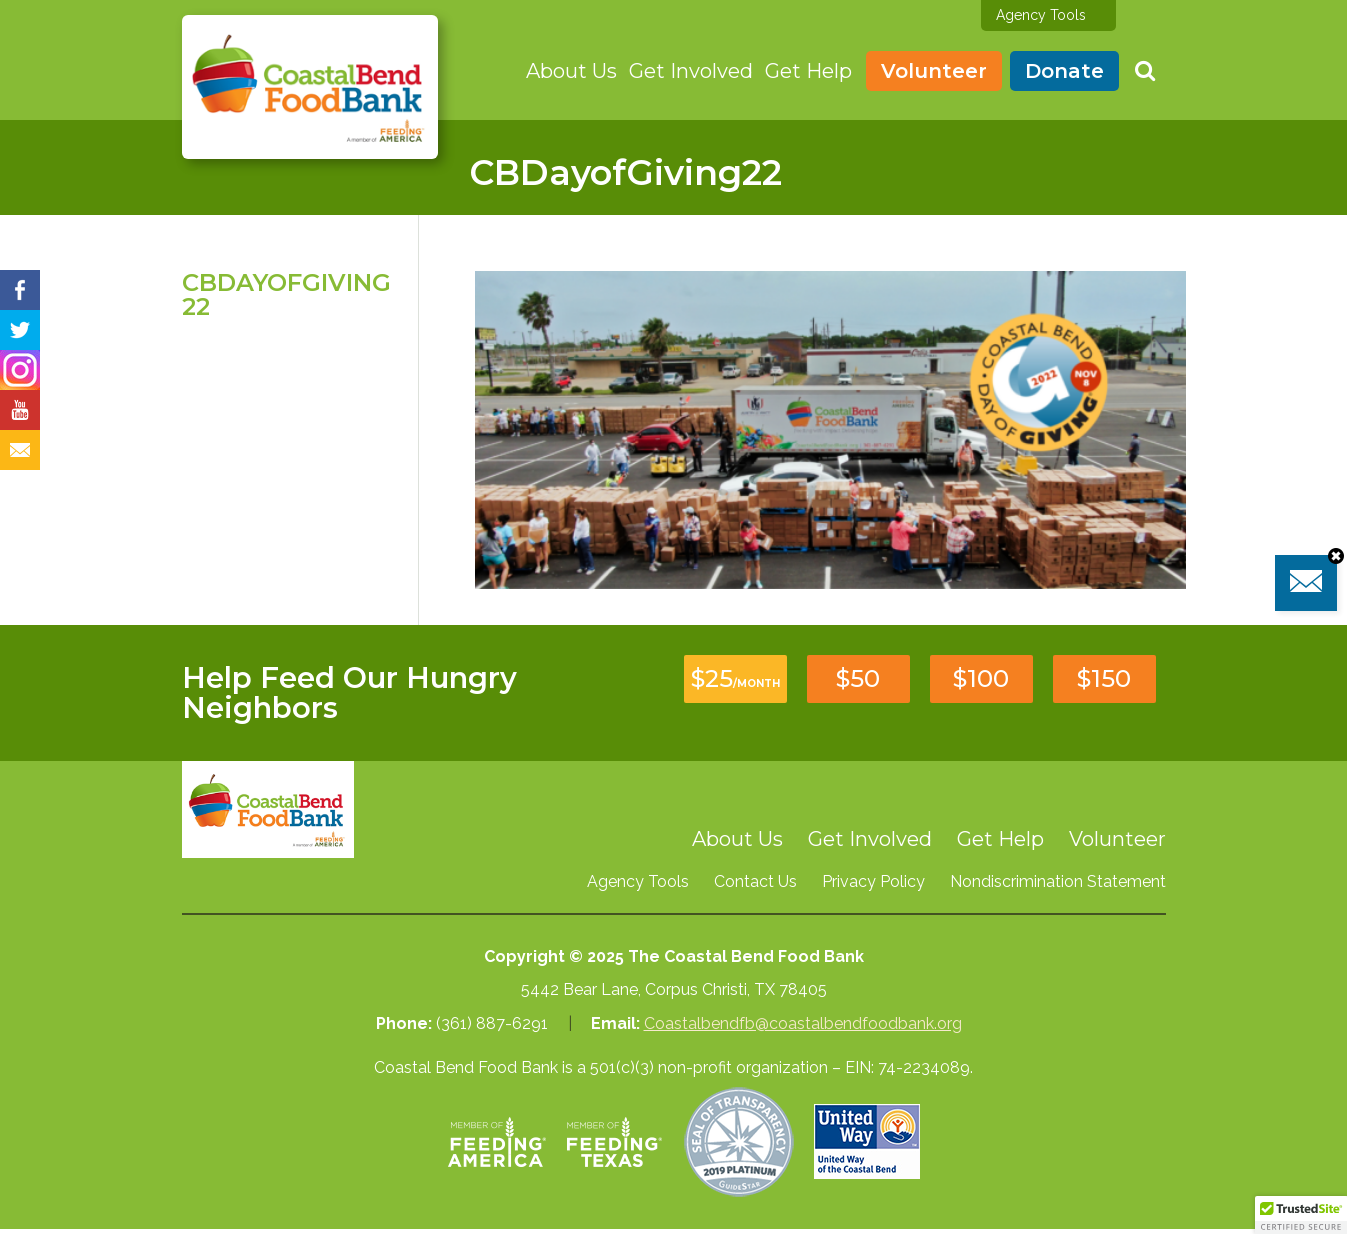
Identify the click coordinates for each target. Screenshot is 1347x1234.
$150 (1104, 678)
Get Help (808, 71)
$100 (981, 678)
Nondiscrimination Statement (1058, 881)
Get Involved (691, 71)
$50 (858, 678)
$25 (735, 678)
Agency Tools (1041, 15)
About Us (571, 71)
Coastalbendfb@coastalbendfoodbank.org (803, 1023)
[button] (1301, 1215)
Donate (1064, 71)
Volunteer (934, 71)
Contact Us (755, 881)
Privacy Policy (873, 881)
